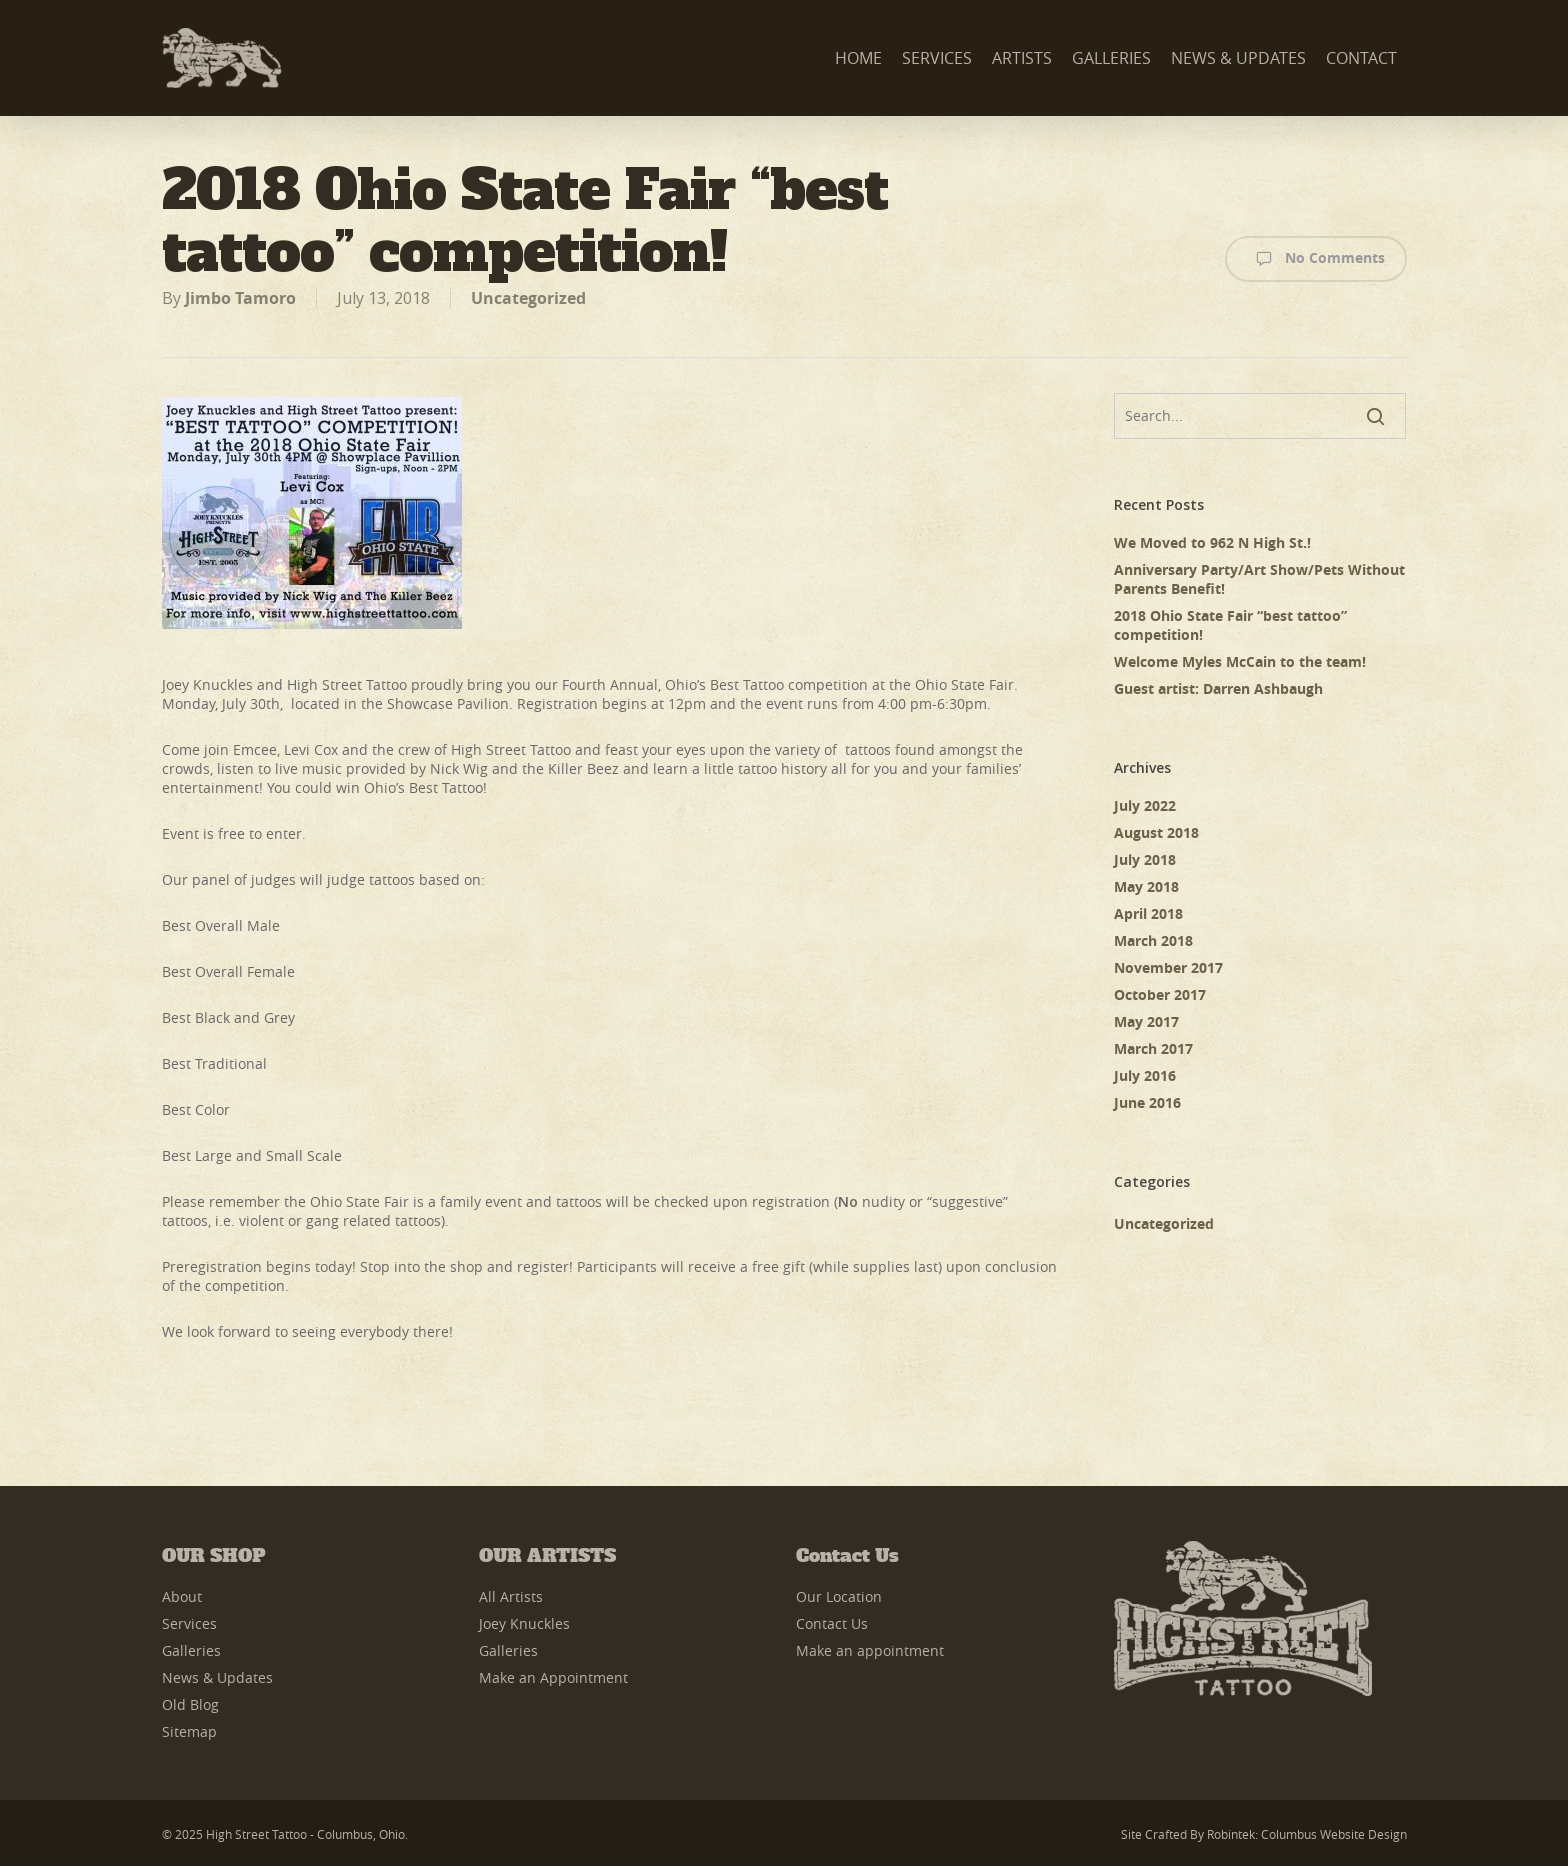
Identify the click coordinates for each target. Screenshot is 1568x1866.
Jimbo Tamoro (240, 298)
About (182, 1596)
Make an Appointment (553, 1677)
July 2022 (1145, 805)
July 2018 (1145, 859)
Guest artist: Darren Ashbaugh (1218, 688)
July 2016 (1145, 1075)
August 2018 (1156, 832)
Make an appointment (870, 1650)
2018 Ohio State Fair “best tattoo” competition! (1230, 625)
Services (189, 1623)
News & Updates (217, 1677)
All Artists (511, 1596)
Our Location (839, 1596)
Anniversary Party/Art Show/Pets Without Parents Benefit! (1259, 579)
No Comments (1316, 259)
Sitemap (189, 1731)
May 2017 (1146, 1021)
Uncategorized (528, 298)
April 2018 (1148, 913)
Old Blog (190, 1704)
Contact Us (832, 1623)
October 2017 (1160, 994)
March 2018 (1153, 940)
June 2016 (1147, 1102)
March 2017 (1153, 1048)
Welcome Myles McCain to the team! (1240, 661)
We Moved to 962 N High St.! (1212, 542)
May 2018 (1146, 886)
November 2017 (1168, 967)
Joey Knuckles (524, 1623)
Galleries (191, 1650)
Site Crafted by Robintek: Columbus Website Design (1264, 1834)
